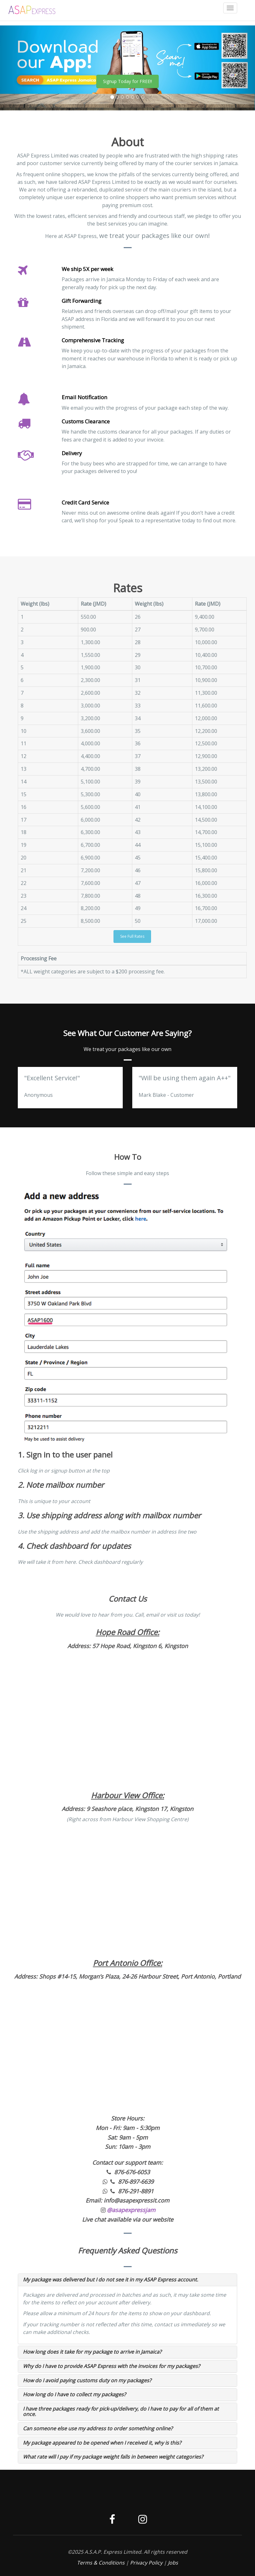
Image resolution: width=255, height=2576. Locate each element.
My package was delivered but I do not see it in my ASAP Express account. (110, 2279)
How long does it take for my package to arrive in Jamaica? (92, 2351)
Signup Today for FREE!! (127, 81)
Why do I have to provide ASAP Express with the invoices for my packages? (111, 2366)
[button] (19, 67)
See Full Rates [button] (132, 936)
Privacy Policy (146, 2562)
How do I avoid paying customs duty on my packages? (87, 2380)
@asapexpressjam (131, 2210)
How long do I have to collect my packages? (74, 2394)
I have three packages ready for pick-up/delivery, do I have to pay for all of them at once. (121, 2411)
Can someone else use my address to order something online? (98, 2428)
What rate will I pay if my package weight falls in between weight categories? (113, 2456)
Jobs (173, 2562)
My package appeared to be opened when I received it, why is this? (102, 2442)
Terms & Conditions (101, 2562)
